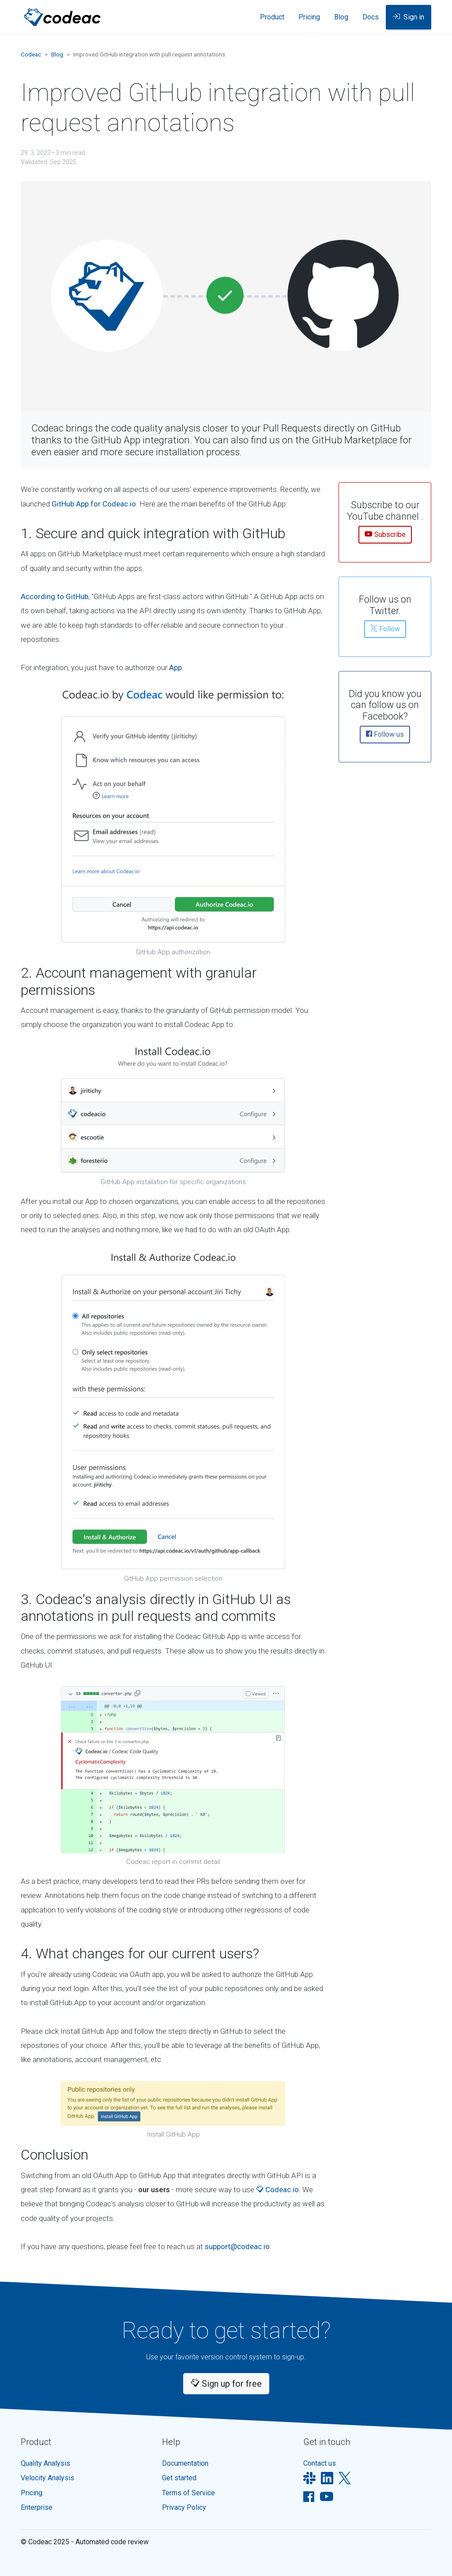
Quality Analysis (45, 2463)
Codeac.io (277, 2189)
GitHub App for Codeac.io (94, 503)
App (175, 667)
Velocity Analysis (47, 2478)
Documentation (185, 2463)
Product (272, 17)
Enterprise (37, 2507)
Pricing (309, 17)
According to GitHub (54, 596)
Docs (370, 17)
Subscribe (385, 535)
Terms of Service (188, 2493)
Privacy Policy (184, 2507)
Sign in (408, 17)
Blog (341, 17)
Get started (179, 2478)
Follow (385, 629)
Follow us (385, 735)
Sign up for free (226, 2384)
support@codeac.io (237, 2246)
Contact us (319, 2463)
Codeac (31, 54)
